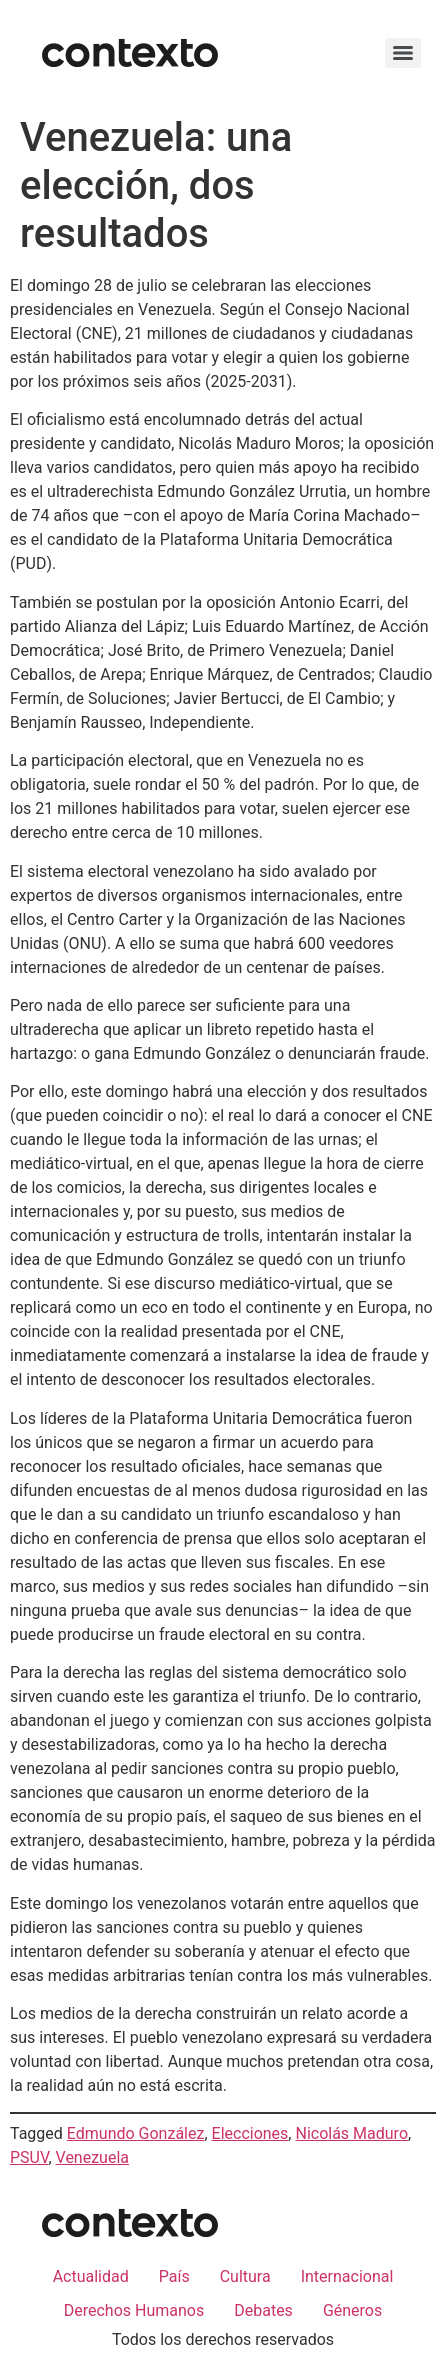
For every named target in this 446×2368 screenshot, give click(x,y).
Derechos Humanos (134, 2310)
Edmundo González (136, 2133)
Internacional (347, 2276)
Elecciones (250, 2133)
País (174, 2276)
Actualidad (91, 2276)
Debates (263, 2310)
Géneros (352, 2310)
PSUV (29, 2157)
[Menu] (403, 53)
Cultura (245, 2276)
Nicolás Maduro (351, 2133)
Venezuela (92, 2157)
